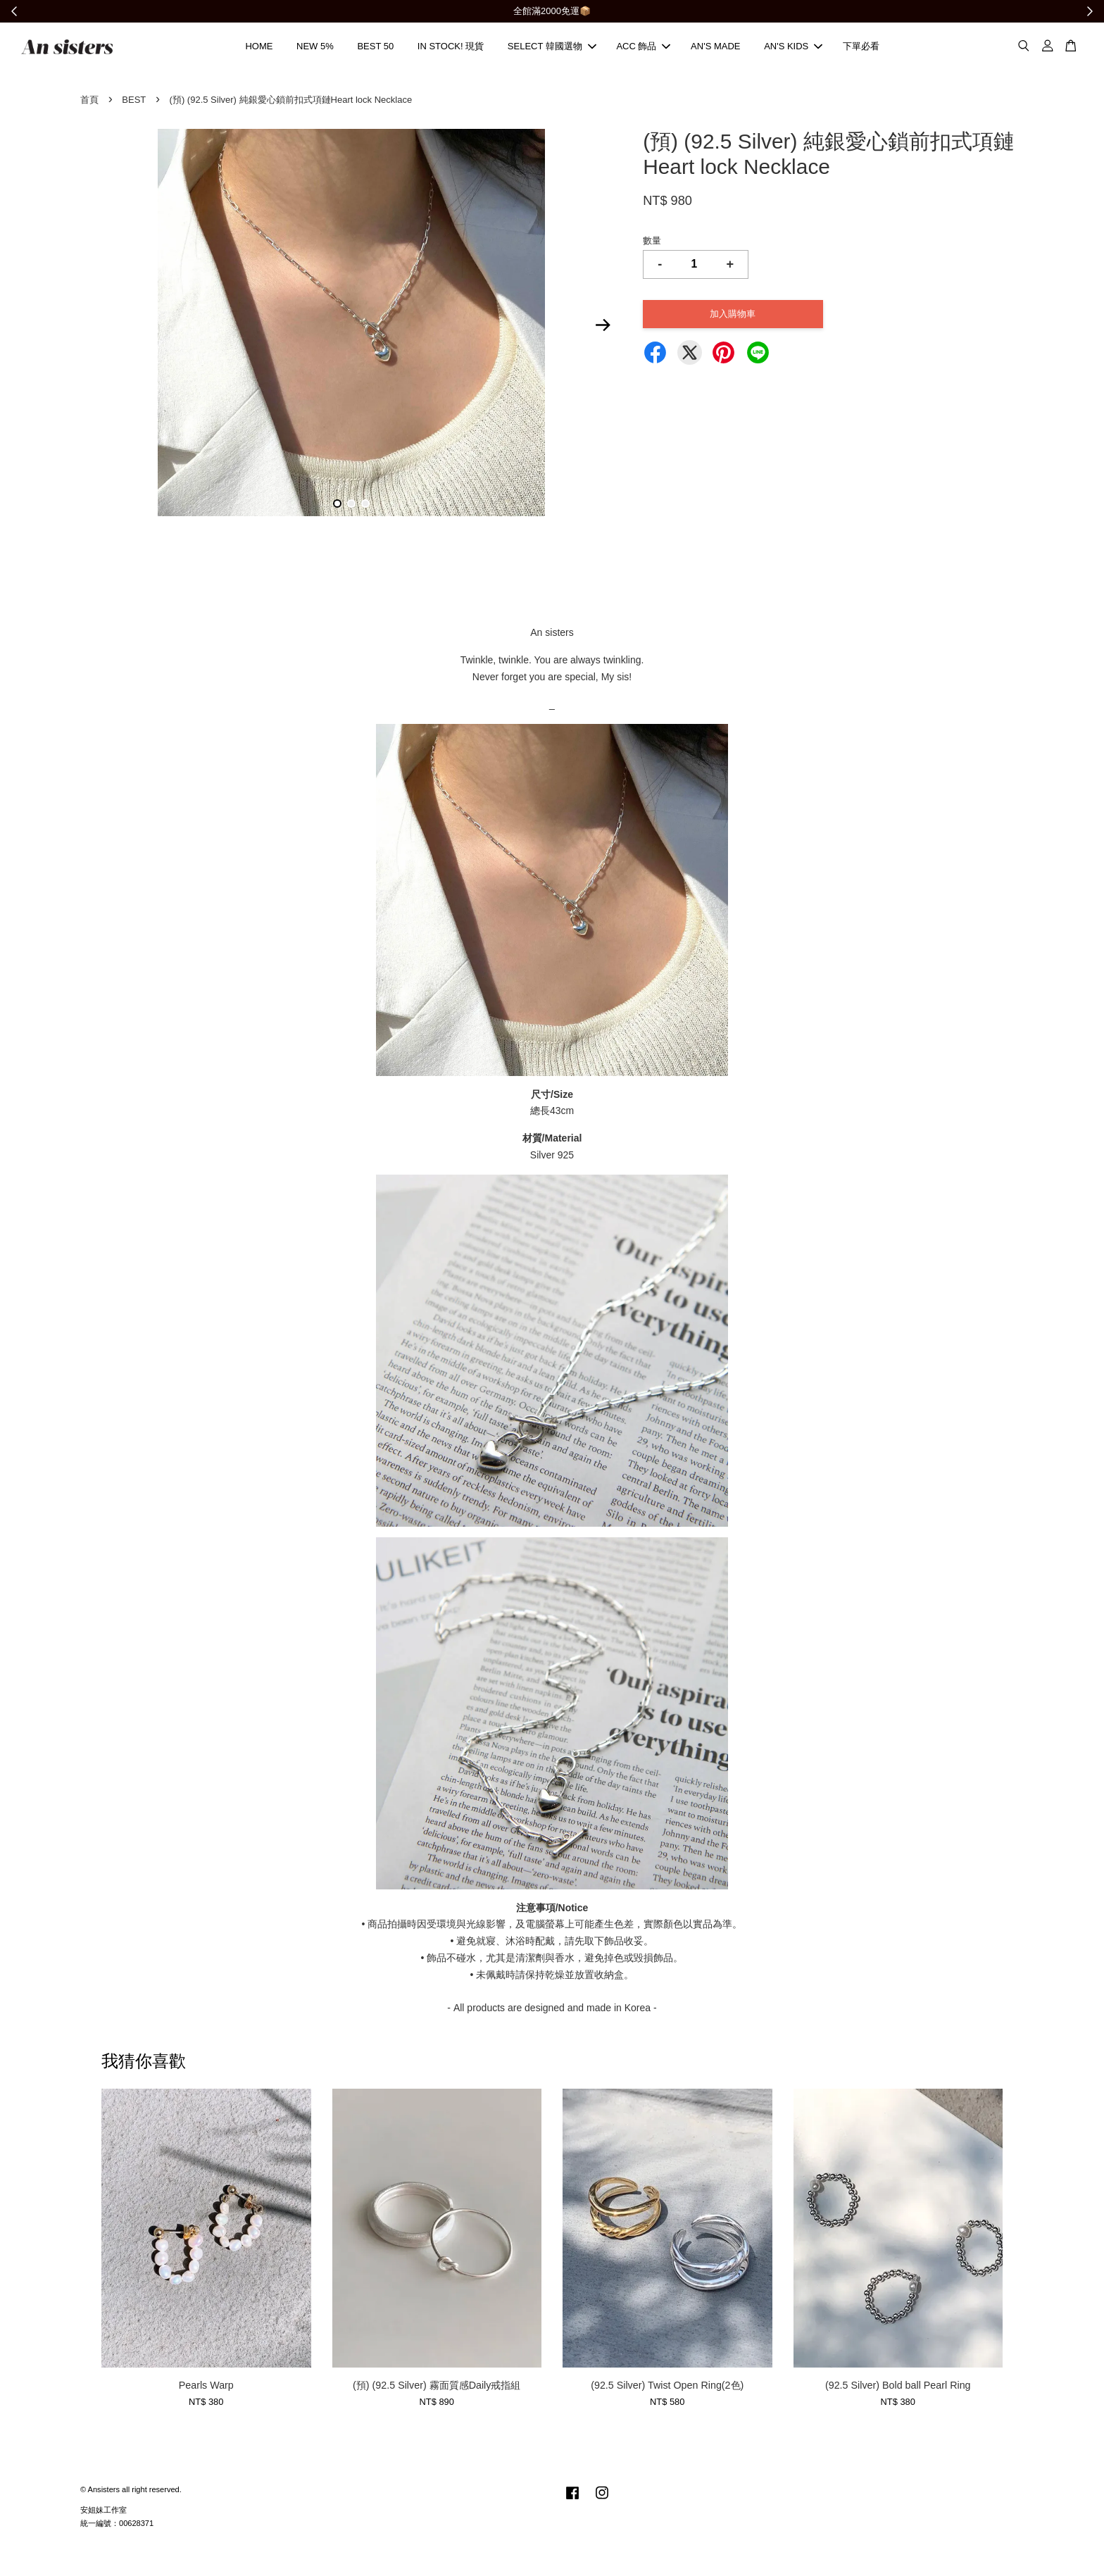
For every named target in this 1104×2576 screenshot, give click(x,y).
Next (602, 327)
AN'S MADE (715, 47)
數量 (652, 242)
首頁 (89, 101)
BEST (134, 101)
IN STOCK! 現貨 (451, 47)
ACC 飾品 (643, 47)
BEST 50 (375, 47)
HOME (258, 47)
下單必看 (861, 47)
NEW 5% (315, 47)
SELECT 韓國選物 (552, 47)
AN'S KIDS (793, 47)
